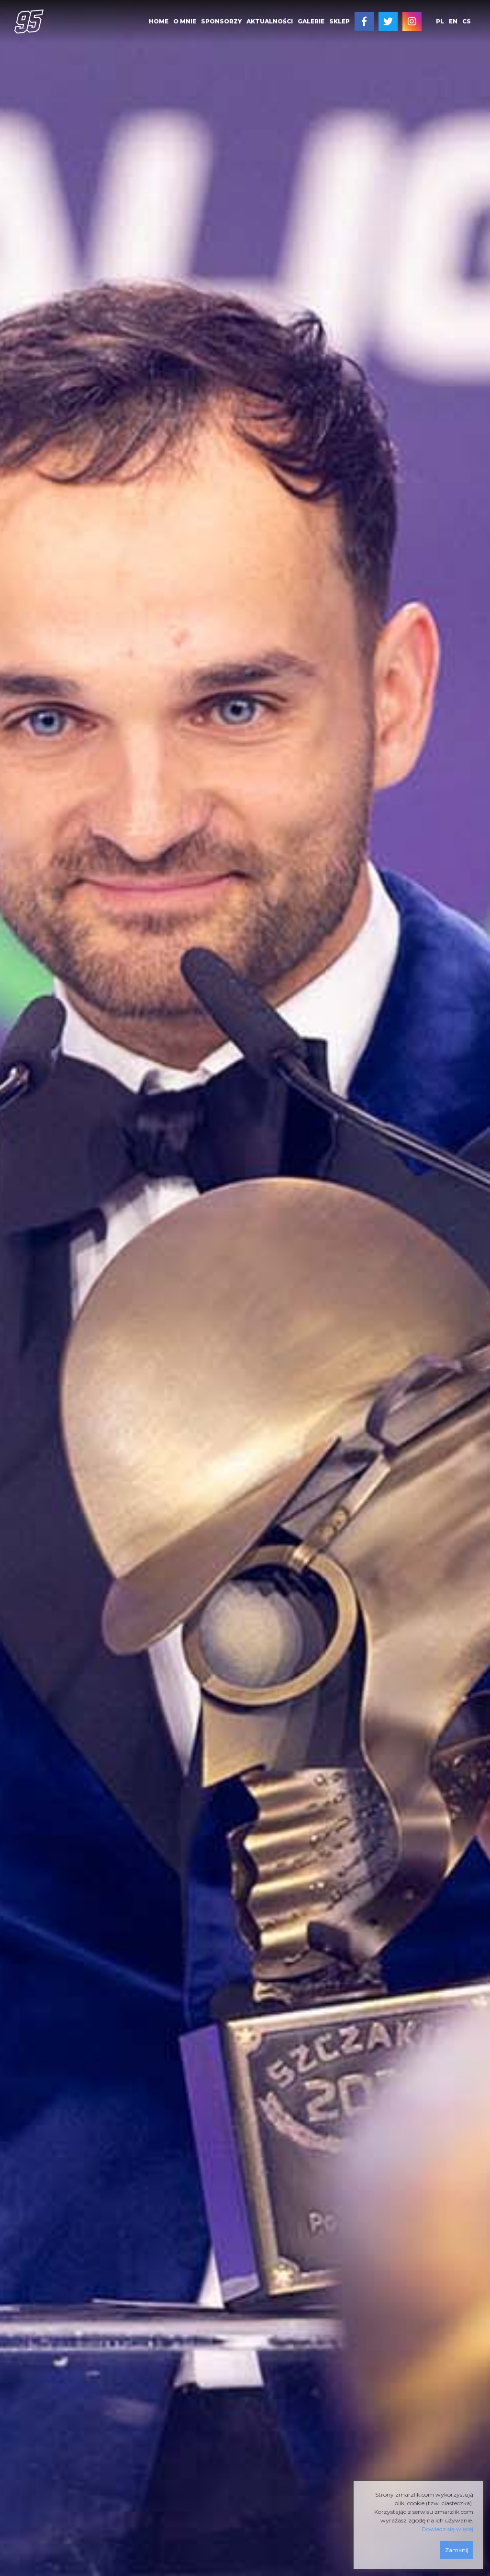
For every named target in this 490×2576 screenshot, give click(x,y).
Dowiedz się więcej (447, 2528)
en (453, 21)
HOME (158, 21)
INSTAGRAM (412, 21)
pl (440, 21)
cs (466, 21)
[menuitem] (158, 21)
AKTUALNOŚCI (269, 21)
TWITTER (388, 21)
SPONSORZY (221, 21)
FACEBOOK (364, 21)
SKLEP (339, 21)
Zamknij (456, 2550)
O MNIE (184, 21)
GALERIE (311, 21)
